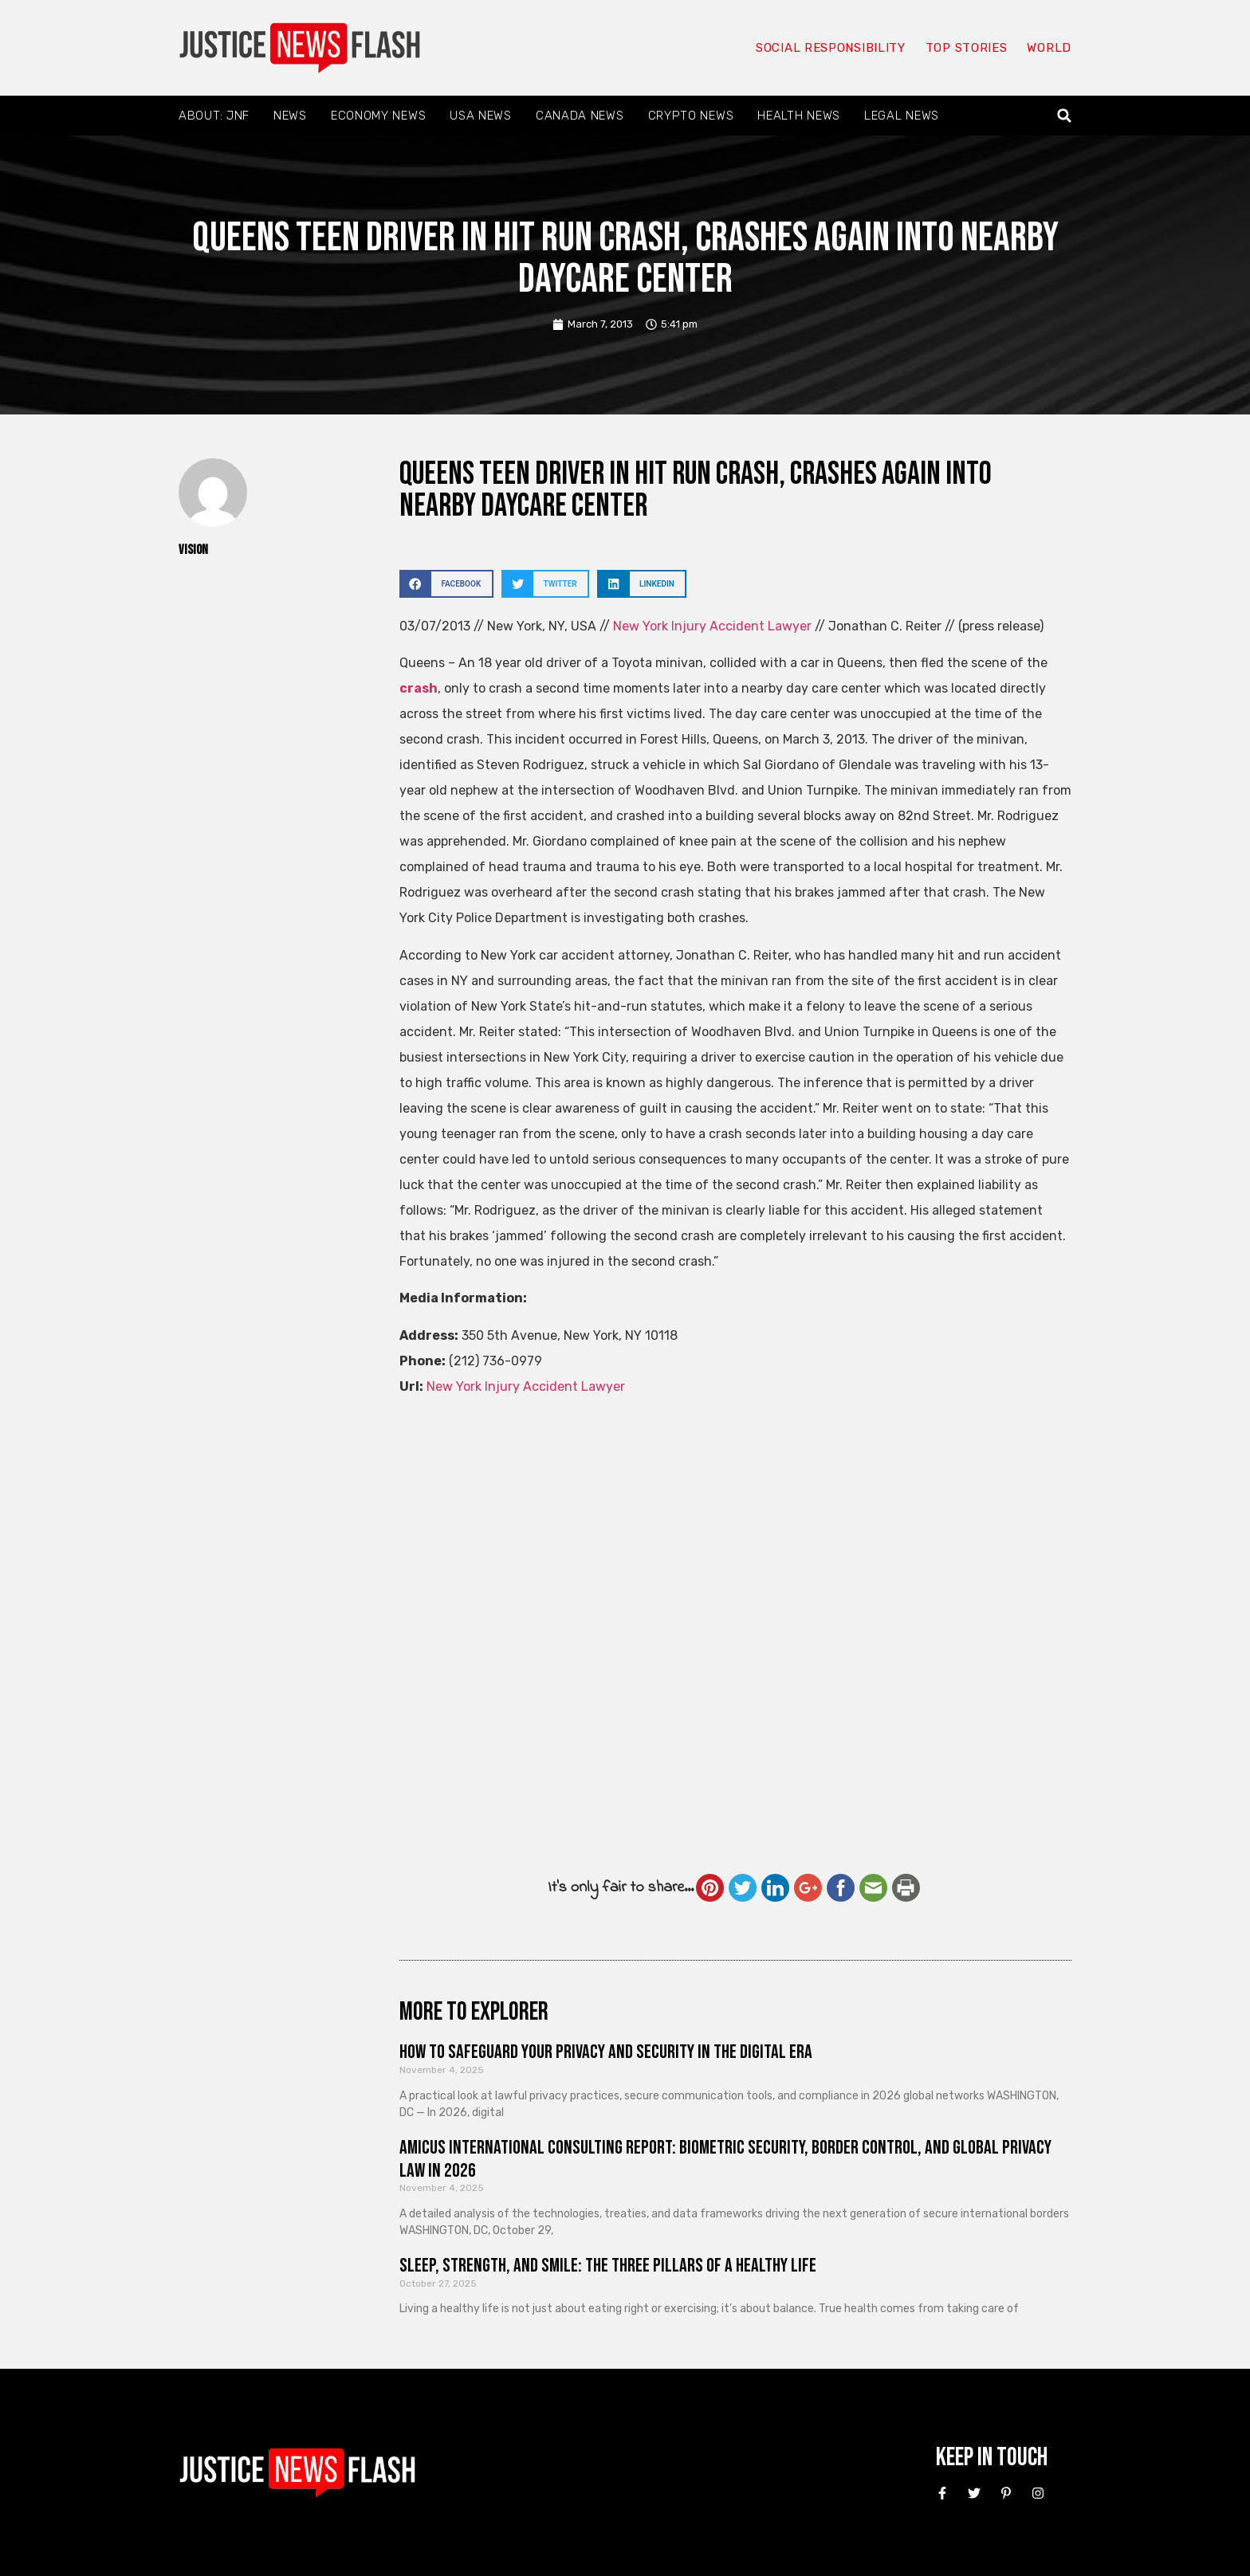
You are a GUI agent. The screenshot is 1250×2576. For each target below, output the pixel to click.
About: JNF (214, 115)
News (290, 115)
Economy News (378, 115)
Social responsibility (831, 48)
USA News (481, 115)
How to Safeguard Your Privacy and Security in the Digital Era (605, 2052)
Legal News (901, 115)
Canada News (580, 115)
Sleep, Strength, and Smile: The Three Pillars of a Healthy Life (607, 2265)
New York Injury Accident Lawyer (714, 626)
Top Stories (967, 48)
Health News (798, 115)
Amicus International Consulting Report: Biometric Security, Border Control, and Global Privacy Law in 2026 (725, 2159)
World (1049, 48)
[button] (1065, 116)
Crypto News (691, 115)
